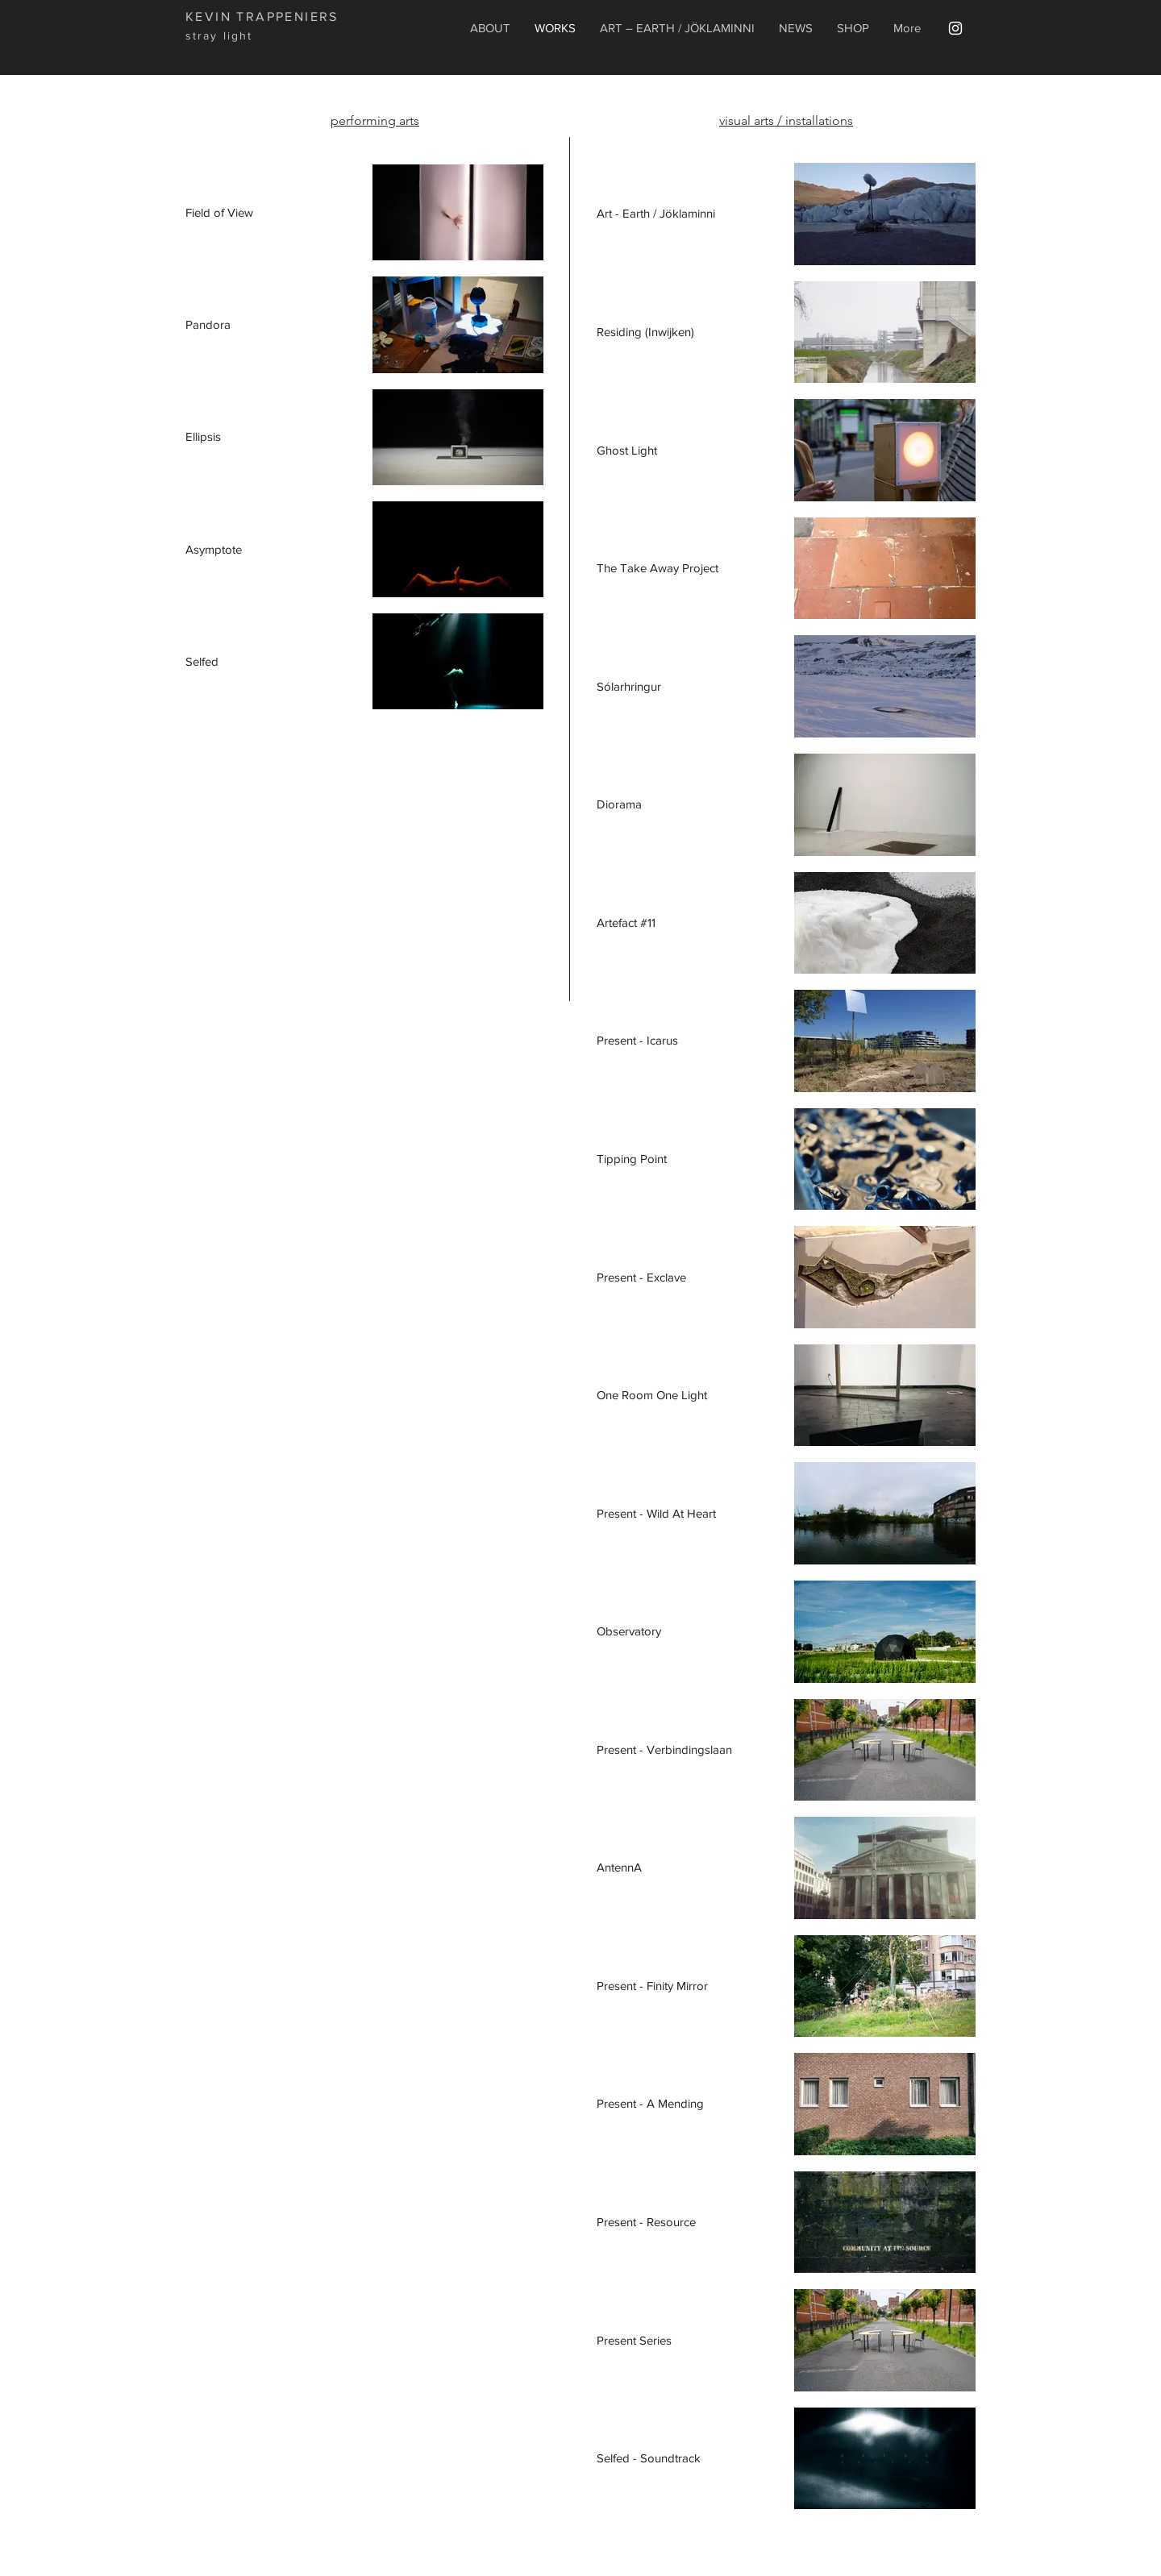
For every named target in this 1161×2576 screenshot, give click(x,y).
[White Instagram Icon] (955, 28)
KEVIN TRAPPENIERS (262, 16)
